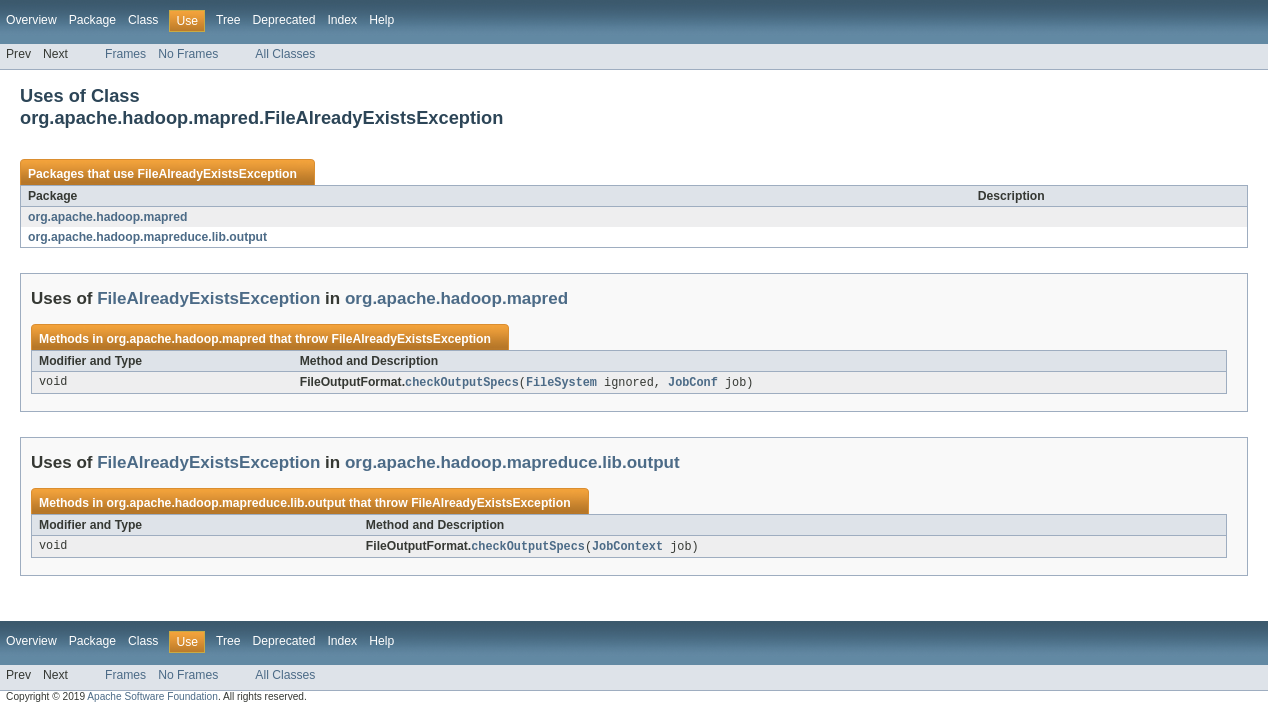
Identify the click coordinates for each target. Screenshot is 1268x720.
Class (143, 20)
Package (92, 20)
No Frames (188, 54)
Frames (125, 54)
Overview (31, 20)
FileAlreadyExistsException (216, 174)
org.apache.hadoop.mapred (107, 217)
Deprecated (284, 20)
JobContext (627, 548)
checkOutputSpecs (462, 383)
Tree (228, 20)
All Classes (285, 54)
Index (342, 20)
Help (381, 20)
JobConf (693, 383)
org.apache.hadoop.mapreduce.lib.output (147, 237)
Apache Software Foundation (152, 698)
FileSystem (561, 383)
